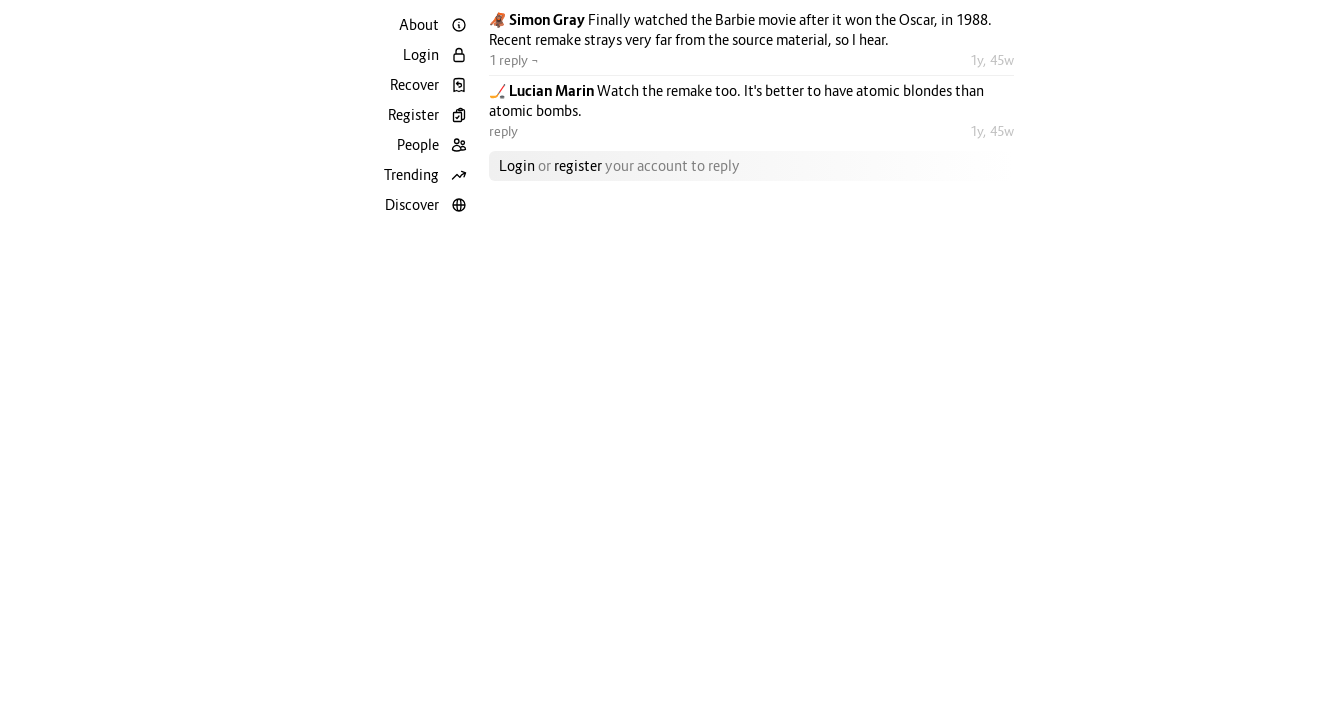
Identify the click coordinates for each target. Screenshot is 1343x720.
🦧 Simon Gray (538, 19)
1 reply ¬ (514, 60)
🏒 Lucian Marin (543, 90)
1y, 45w (992, 60)
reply (503, 131)
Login (517, 165)
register (578, 165)
